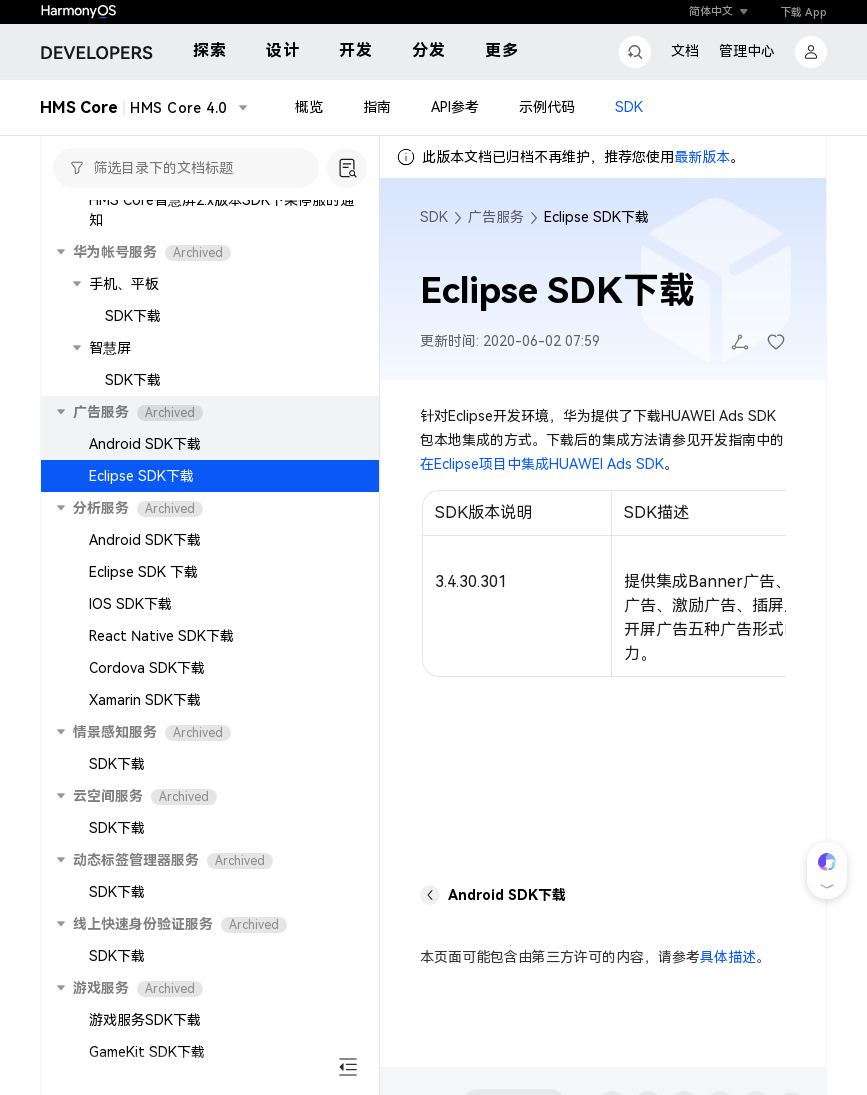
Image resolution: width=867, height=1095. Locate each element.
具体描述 (728, 957)
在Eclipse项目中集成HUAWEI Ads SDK (542, 464)
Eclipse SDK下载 (141, 476)
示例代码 (547, 108)
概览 (309, 108)
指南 (377, 108)
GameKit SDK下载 (147, 1052)
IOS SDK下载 (130, 604)
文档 (685, 51)
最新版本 (702, 157)
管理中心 (747, 51)
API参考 (455, 108)
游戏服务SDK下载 (145, 1020)
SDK (629, 108)
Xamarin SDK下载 (145, 700)
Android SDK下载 (145, 444)
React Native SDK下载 (161, 636)
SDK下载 (133, 316)
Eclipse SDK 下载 (143, 572)
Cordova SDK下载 (147, 668)
